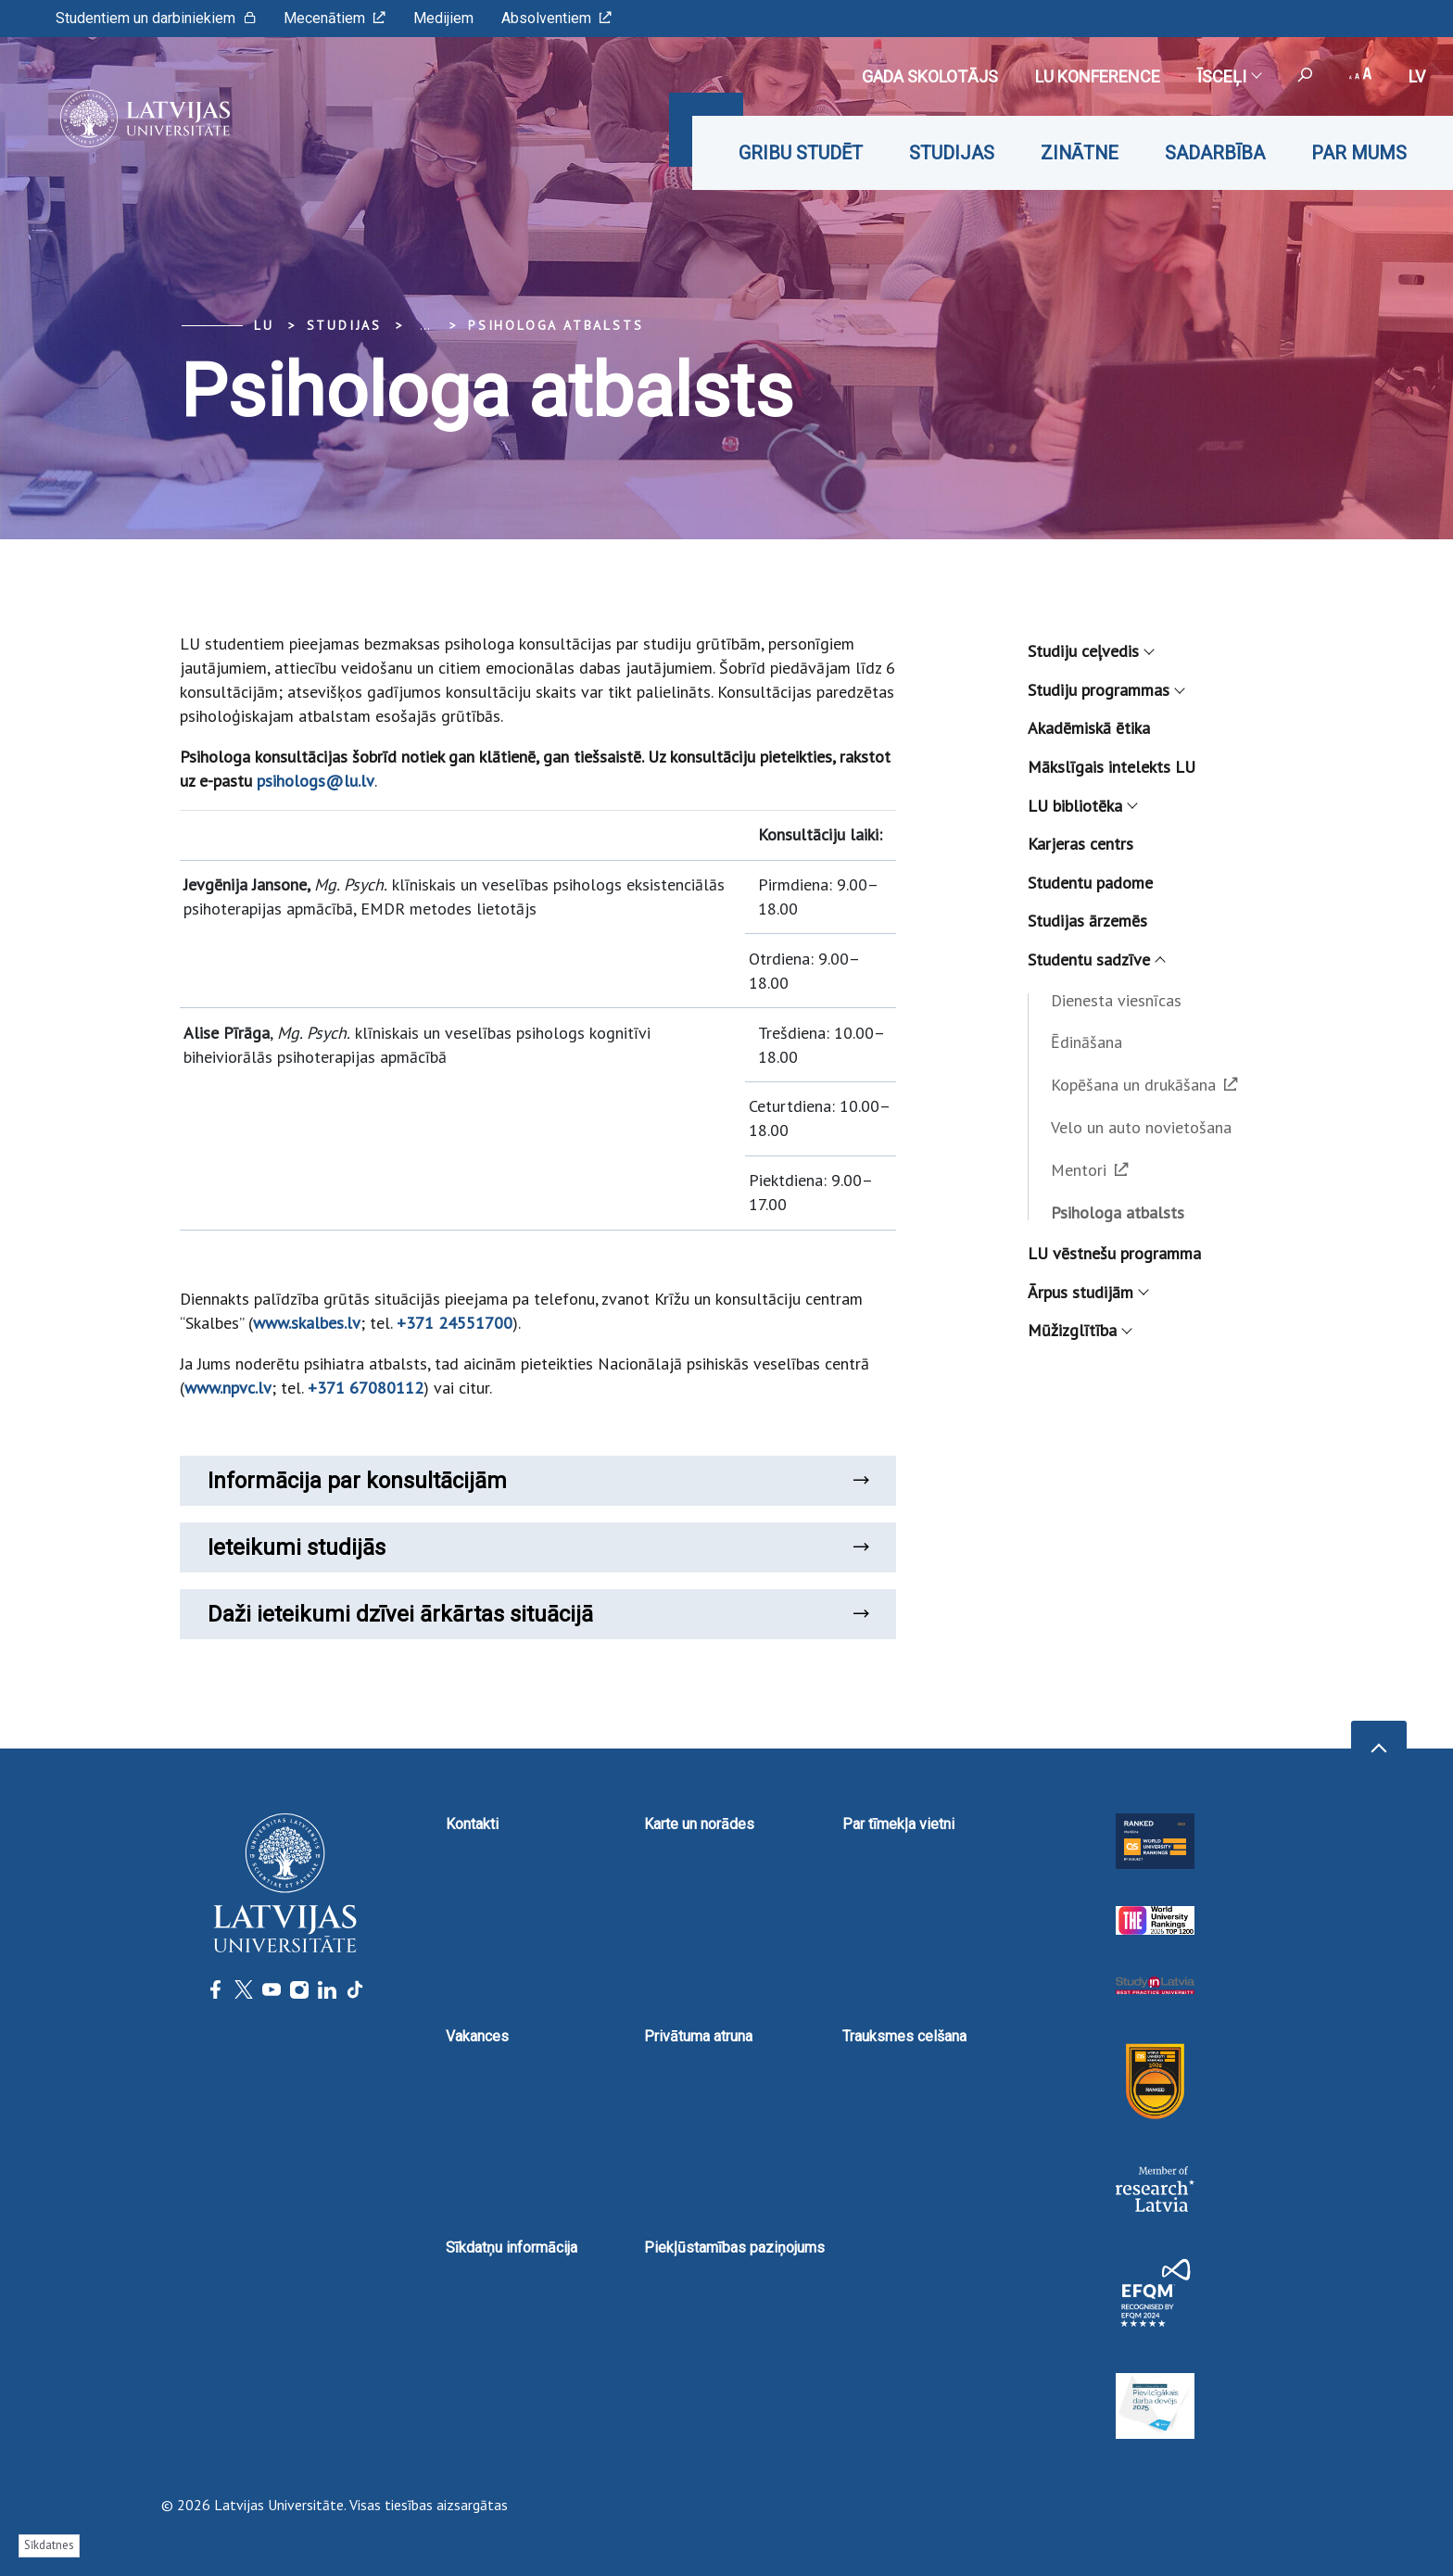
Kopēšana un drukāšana (1144, 1084)
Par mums (1359, 153)
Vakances (477, 2036)
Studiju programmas (1105, 690)
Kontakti (472, 1824)
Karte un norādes (699, 1824)
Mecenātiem (334, 18)
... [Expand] (425, 325)
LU (264, 325)
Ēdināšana (1086, 1042)
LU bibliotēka (1082, 805)
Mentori (1090, 1170)
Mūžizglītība (1079, 1330)
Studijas (951, 153)
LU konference (1097, 76)
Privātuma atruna (698, 2036)
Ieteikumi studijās (538, 1547)
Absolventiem (556, 18)
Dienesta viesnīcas (1116, 1000)
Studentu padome (1090, 882)
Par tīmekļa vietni (898, 1824)
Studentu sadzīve (1096, 959)
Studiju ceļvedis (1090, 651)
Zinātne (1079, 153)
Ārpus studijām (1087, 1292)
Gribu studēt (801, 153)
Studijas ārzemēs (1087, 920)
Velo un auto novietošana (1141, 1127)
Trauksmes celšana (904, 2036)
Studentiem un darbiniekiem (156, 18)
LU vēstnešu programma (1114, 1253)
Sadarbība (1215, 153)
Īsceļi (1228, 76)
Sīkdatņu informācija (511, 2247)
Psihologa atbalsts (555, 325)
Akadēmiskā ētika (1089, 728)
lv (1417, 76)
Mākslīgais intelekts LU (1111, 766)
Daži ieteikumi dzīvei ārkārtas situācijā (538, 1614)
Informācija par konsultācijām (538, 1481)
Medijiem (443, 18)
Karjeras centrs (1080, 843)
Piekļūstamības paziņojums (734, 2247)
